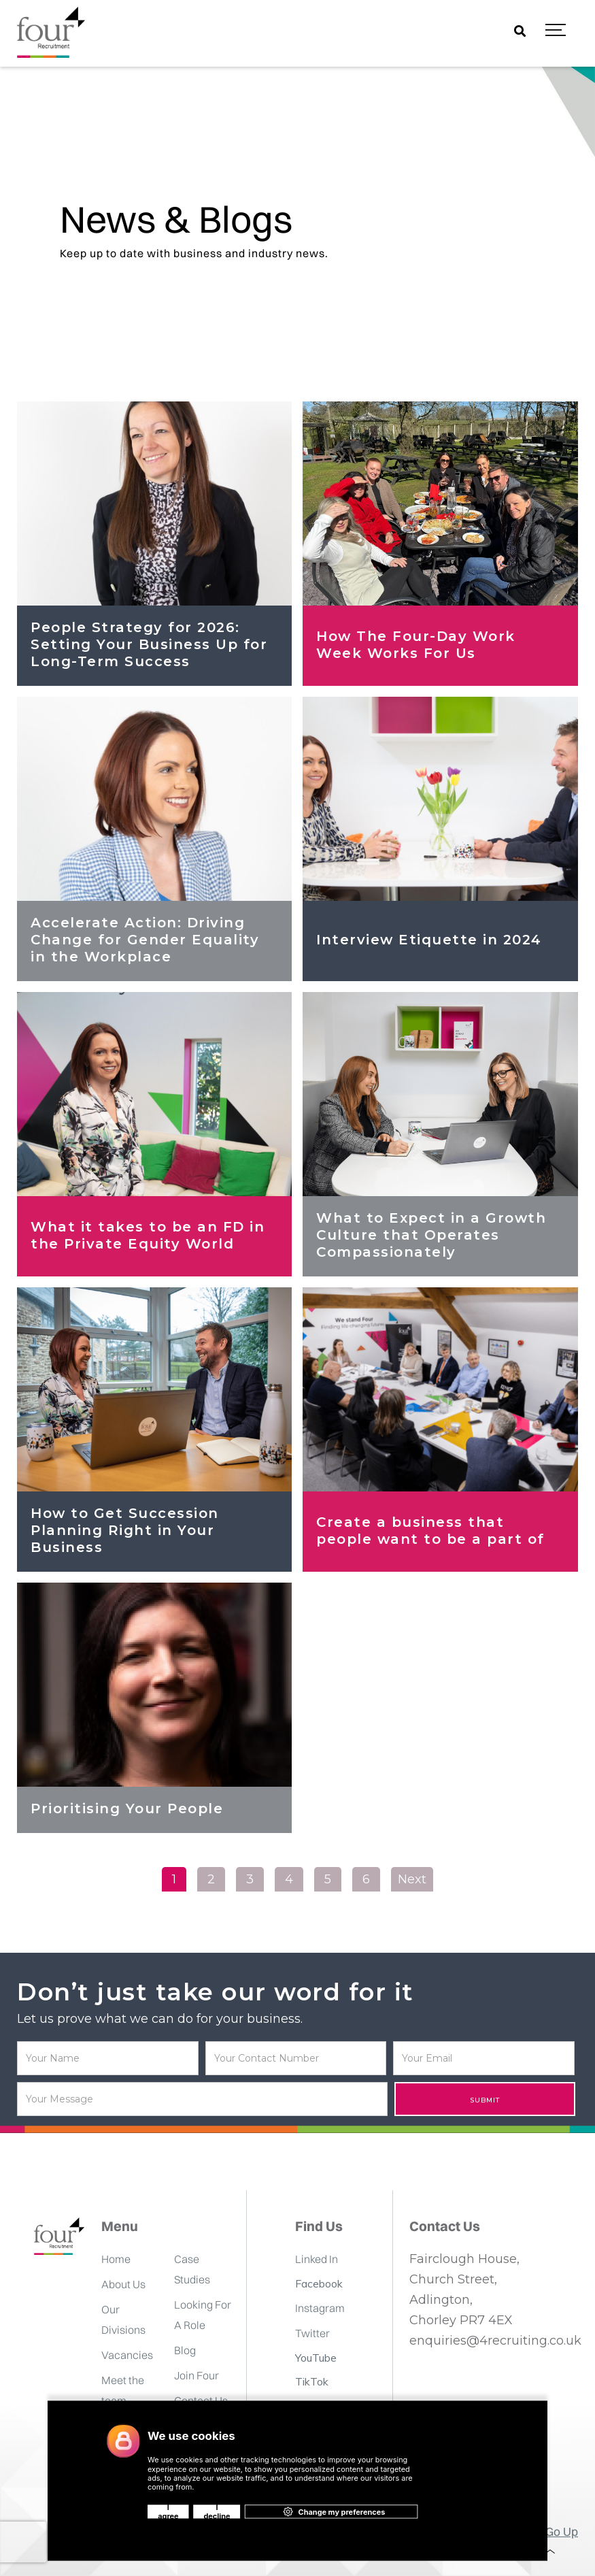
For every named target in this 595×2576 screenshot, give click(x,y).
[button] (555, 30)
